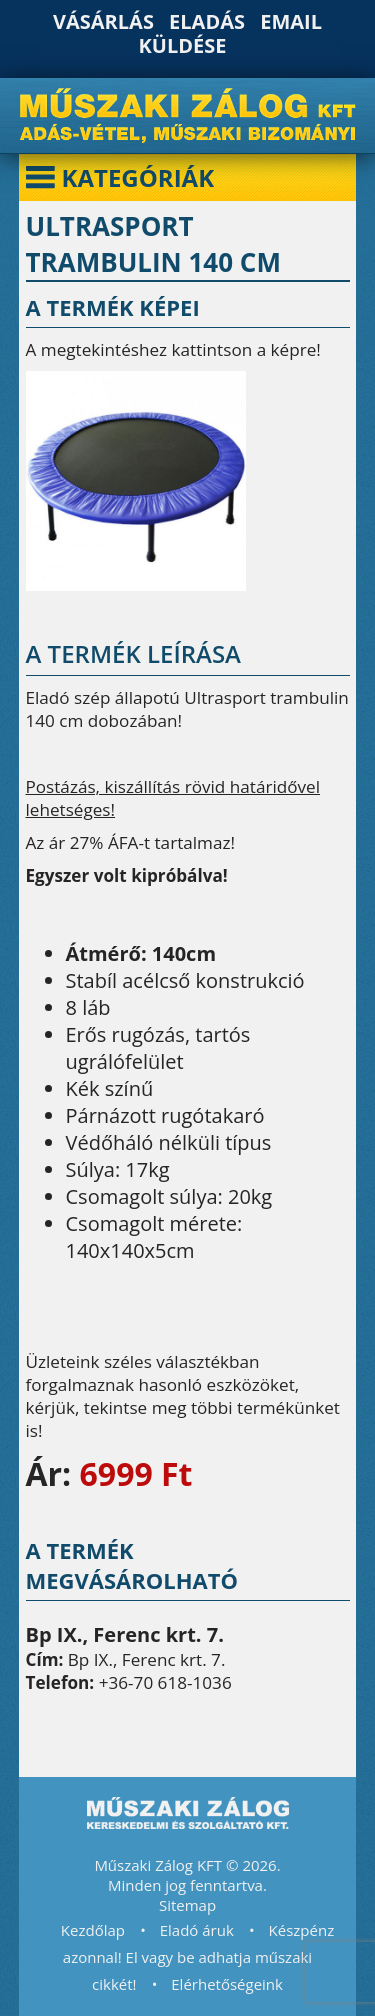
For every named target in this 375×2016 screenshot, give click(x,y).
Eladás (207, 21)
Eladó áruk (197, 1930)
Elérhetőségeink (227, 1984)
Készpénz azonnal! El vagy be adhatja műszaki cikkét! (198, 1957)
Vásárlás (103, 21)
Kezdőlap (93, 1930)
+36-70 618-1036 (165, 1682)
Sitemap (187, 1905)
